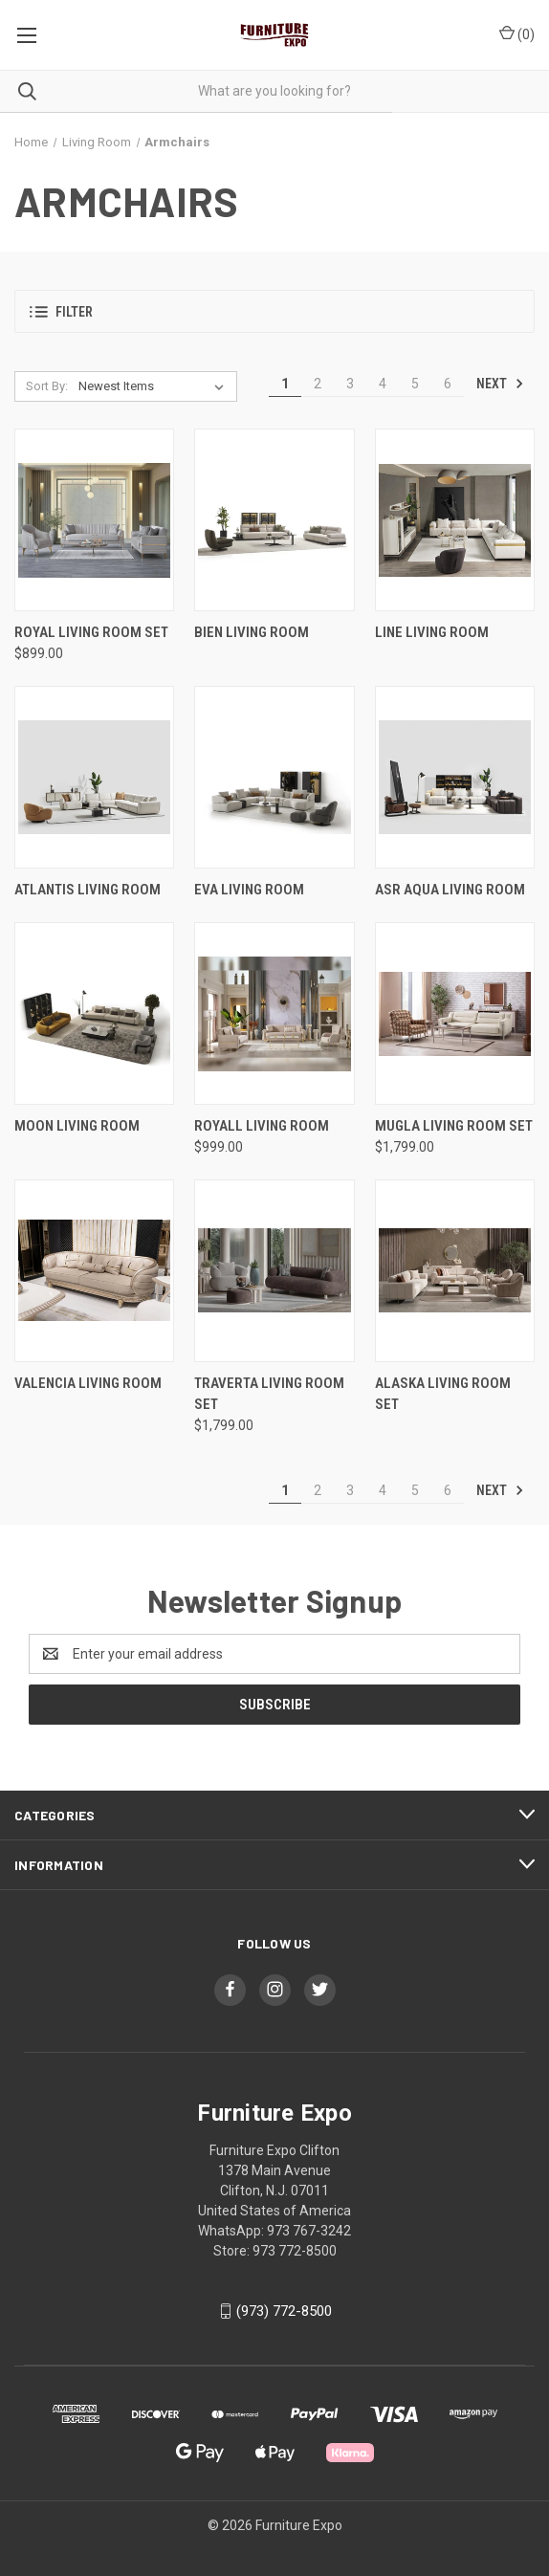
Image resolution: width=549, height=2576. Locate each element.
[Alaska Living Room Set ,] (455, 1270)
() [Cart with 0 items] (517, 33)
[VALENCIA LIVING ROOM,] (94, 1270)
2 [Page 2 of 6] (317, 383)
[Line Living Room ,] (455, 519)
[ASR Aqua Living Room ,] (455, 777)
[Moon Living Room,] (94, 1013)
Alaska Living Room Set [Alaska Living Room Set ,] (443, 1394)
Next (500, 383)
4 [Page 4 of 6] (382, 383)
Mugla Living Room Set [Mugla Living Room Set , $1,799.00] (454, 1125)
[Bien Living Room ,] (274, 519)
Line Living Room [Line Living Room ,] (432, 632)
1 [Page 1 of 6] (285, 383)
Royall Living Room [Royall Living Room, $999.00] (261, 1125)
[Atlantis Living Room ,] (94, 777)
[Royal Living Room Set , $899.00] (94, 519)
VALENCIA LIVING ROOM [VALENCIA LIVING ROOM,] (88, 1383)
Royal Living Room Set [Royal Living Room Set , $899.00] (91, 632)
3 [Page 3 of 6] (350, 383)
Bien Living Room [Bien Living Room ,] (251, 632)
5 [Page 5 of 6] (415, 383)
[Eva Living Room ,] (274, 777)
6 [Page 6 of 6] (447, 383)
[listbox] (155, 386)
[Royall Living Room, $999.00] (274, 1013)
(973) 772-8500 (284, 2311)
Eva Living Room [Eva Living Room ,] (249, 889)
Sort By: (47, 386)
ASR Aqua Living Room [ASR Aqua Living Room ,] (450, 889)
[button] (274, 311)
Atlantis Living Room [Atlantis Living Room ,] (87, 889)
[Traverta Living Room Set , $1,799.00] (274, 1270)
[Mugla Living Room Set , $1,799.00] (455, 1013)
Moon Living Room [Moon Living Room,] (77, 1125)
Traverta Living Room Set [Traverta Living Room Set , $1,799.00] (269, 1394)
